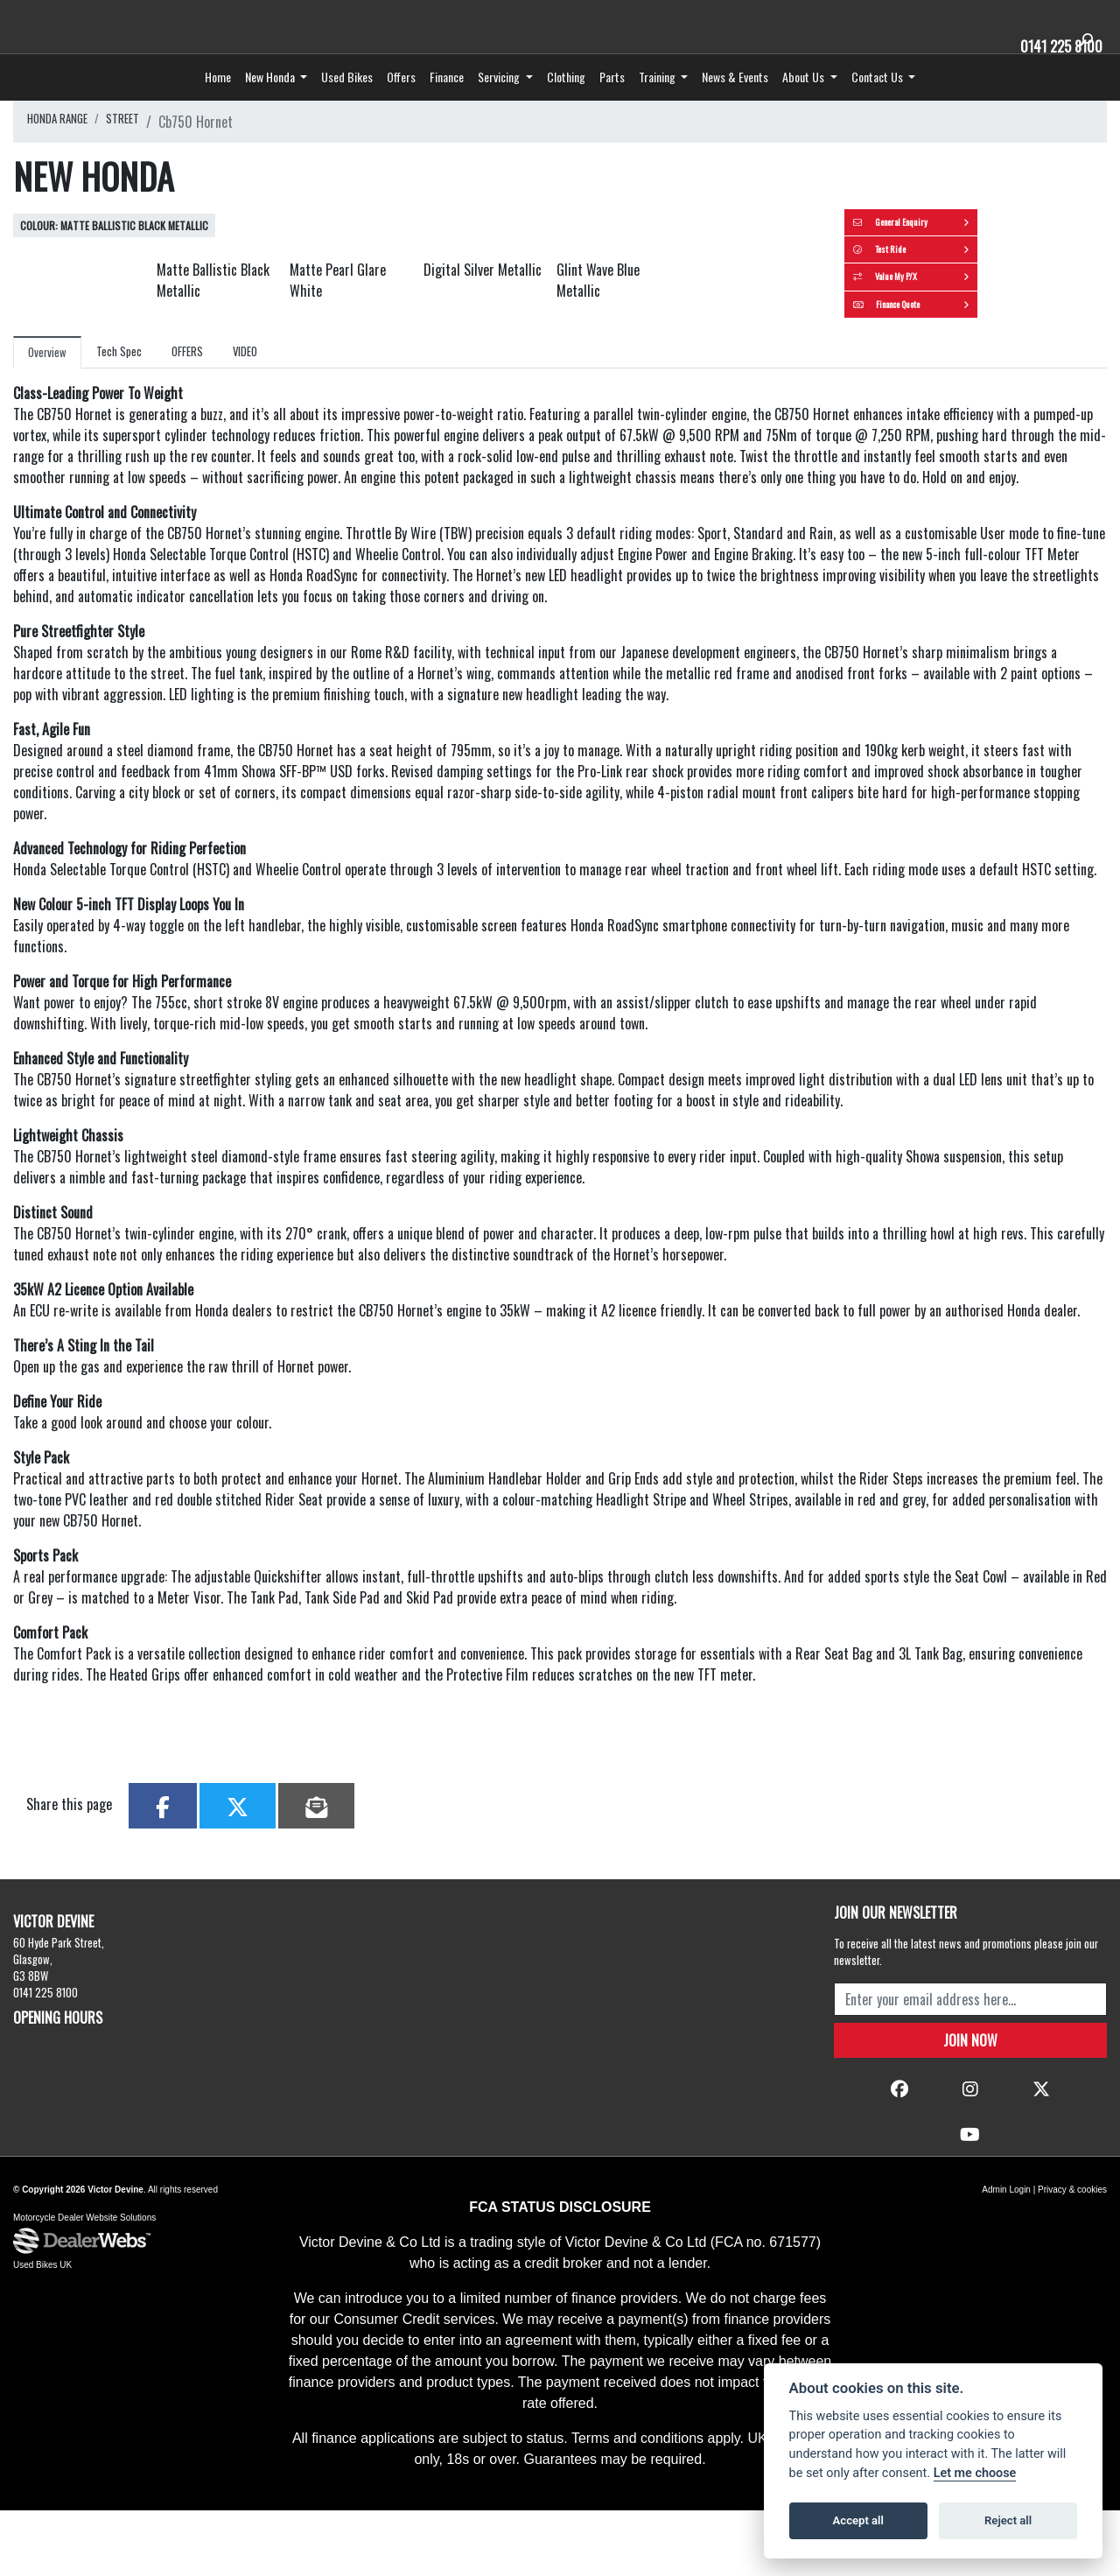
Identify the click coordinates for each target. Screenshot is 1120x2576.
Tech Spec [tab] (132, 469)
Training (658, 108)
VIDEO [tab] (273, 469)
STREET (144, 153)
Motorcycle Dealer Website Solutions (84, 2284)
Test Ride (980, 311)
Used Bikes (347, 108)
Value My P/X (980, 359)
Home (218, 108)
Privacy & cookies (1072, 2255)
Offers (401, 108)
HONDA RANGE (66, 153)
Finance (447, 108)
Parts (612, 108)
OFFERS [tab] (208, 469)
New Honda (271, 108)
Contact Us (878, 108)
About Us (804, 108)
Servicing (500, 108)
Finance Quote (980, 407)
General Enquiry (980, 262)
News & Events (735, 108)
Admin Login (1006, 2255)
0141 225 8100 (1052, 45)
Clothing (566, 108)
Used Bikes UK (42, 2332)
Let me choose (975, 2473)
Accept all (858, 2520)
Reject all (1008, 2520)
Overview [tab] (51, 470)
